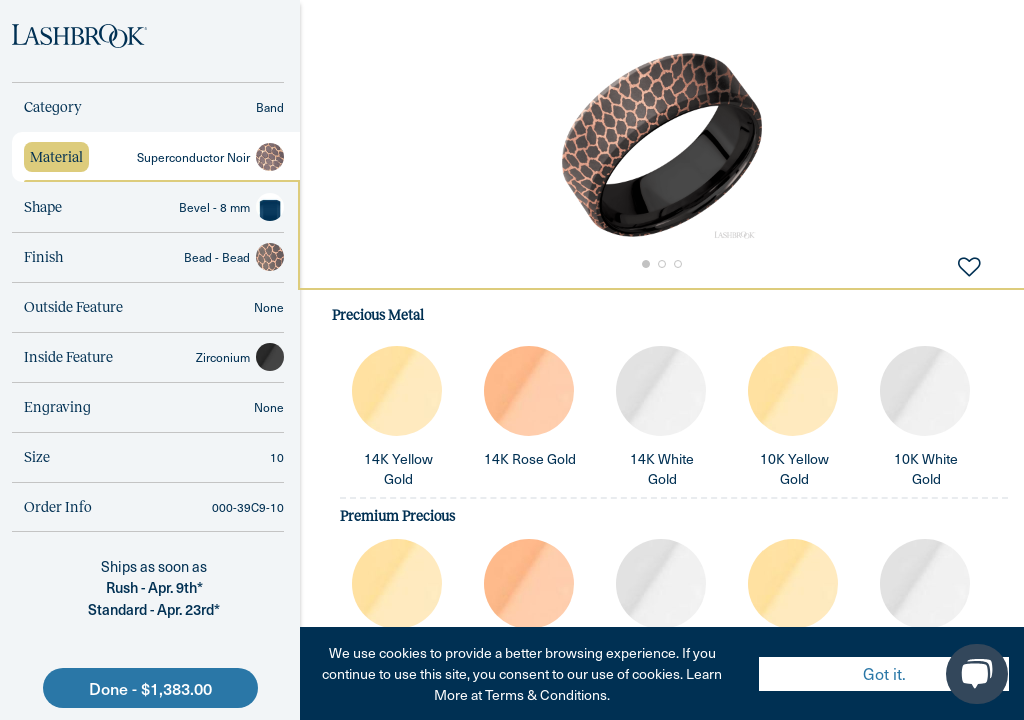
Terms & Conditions (546, 694)
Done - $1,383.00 (150, 688)
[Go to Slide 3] (680, 264)
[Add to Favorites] (969, 265)
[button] (662, 145)
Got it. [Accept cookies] (884, 673)
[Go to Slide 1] (644, 264)
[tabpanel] (662, 504)
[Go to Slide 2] (662, 264)
